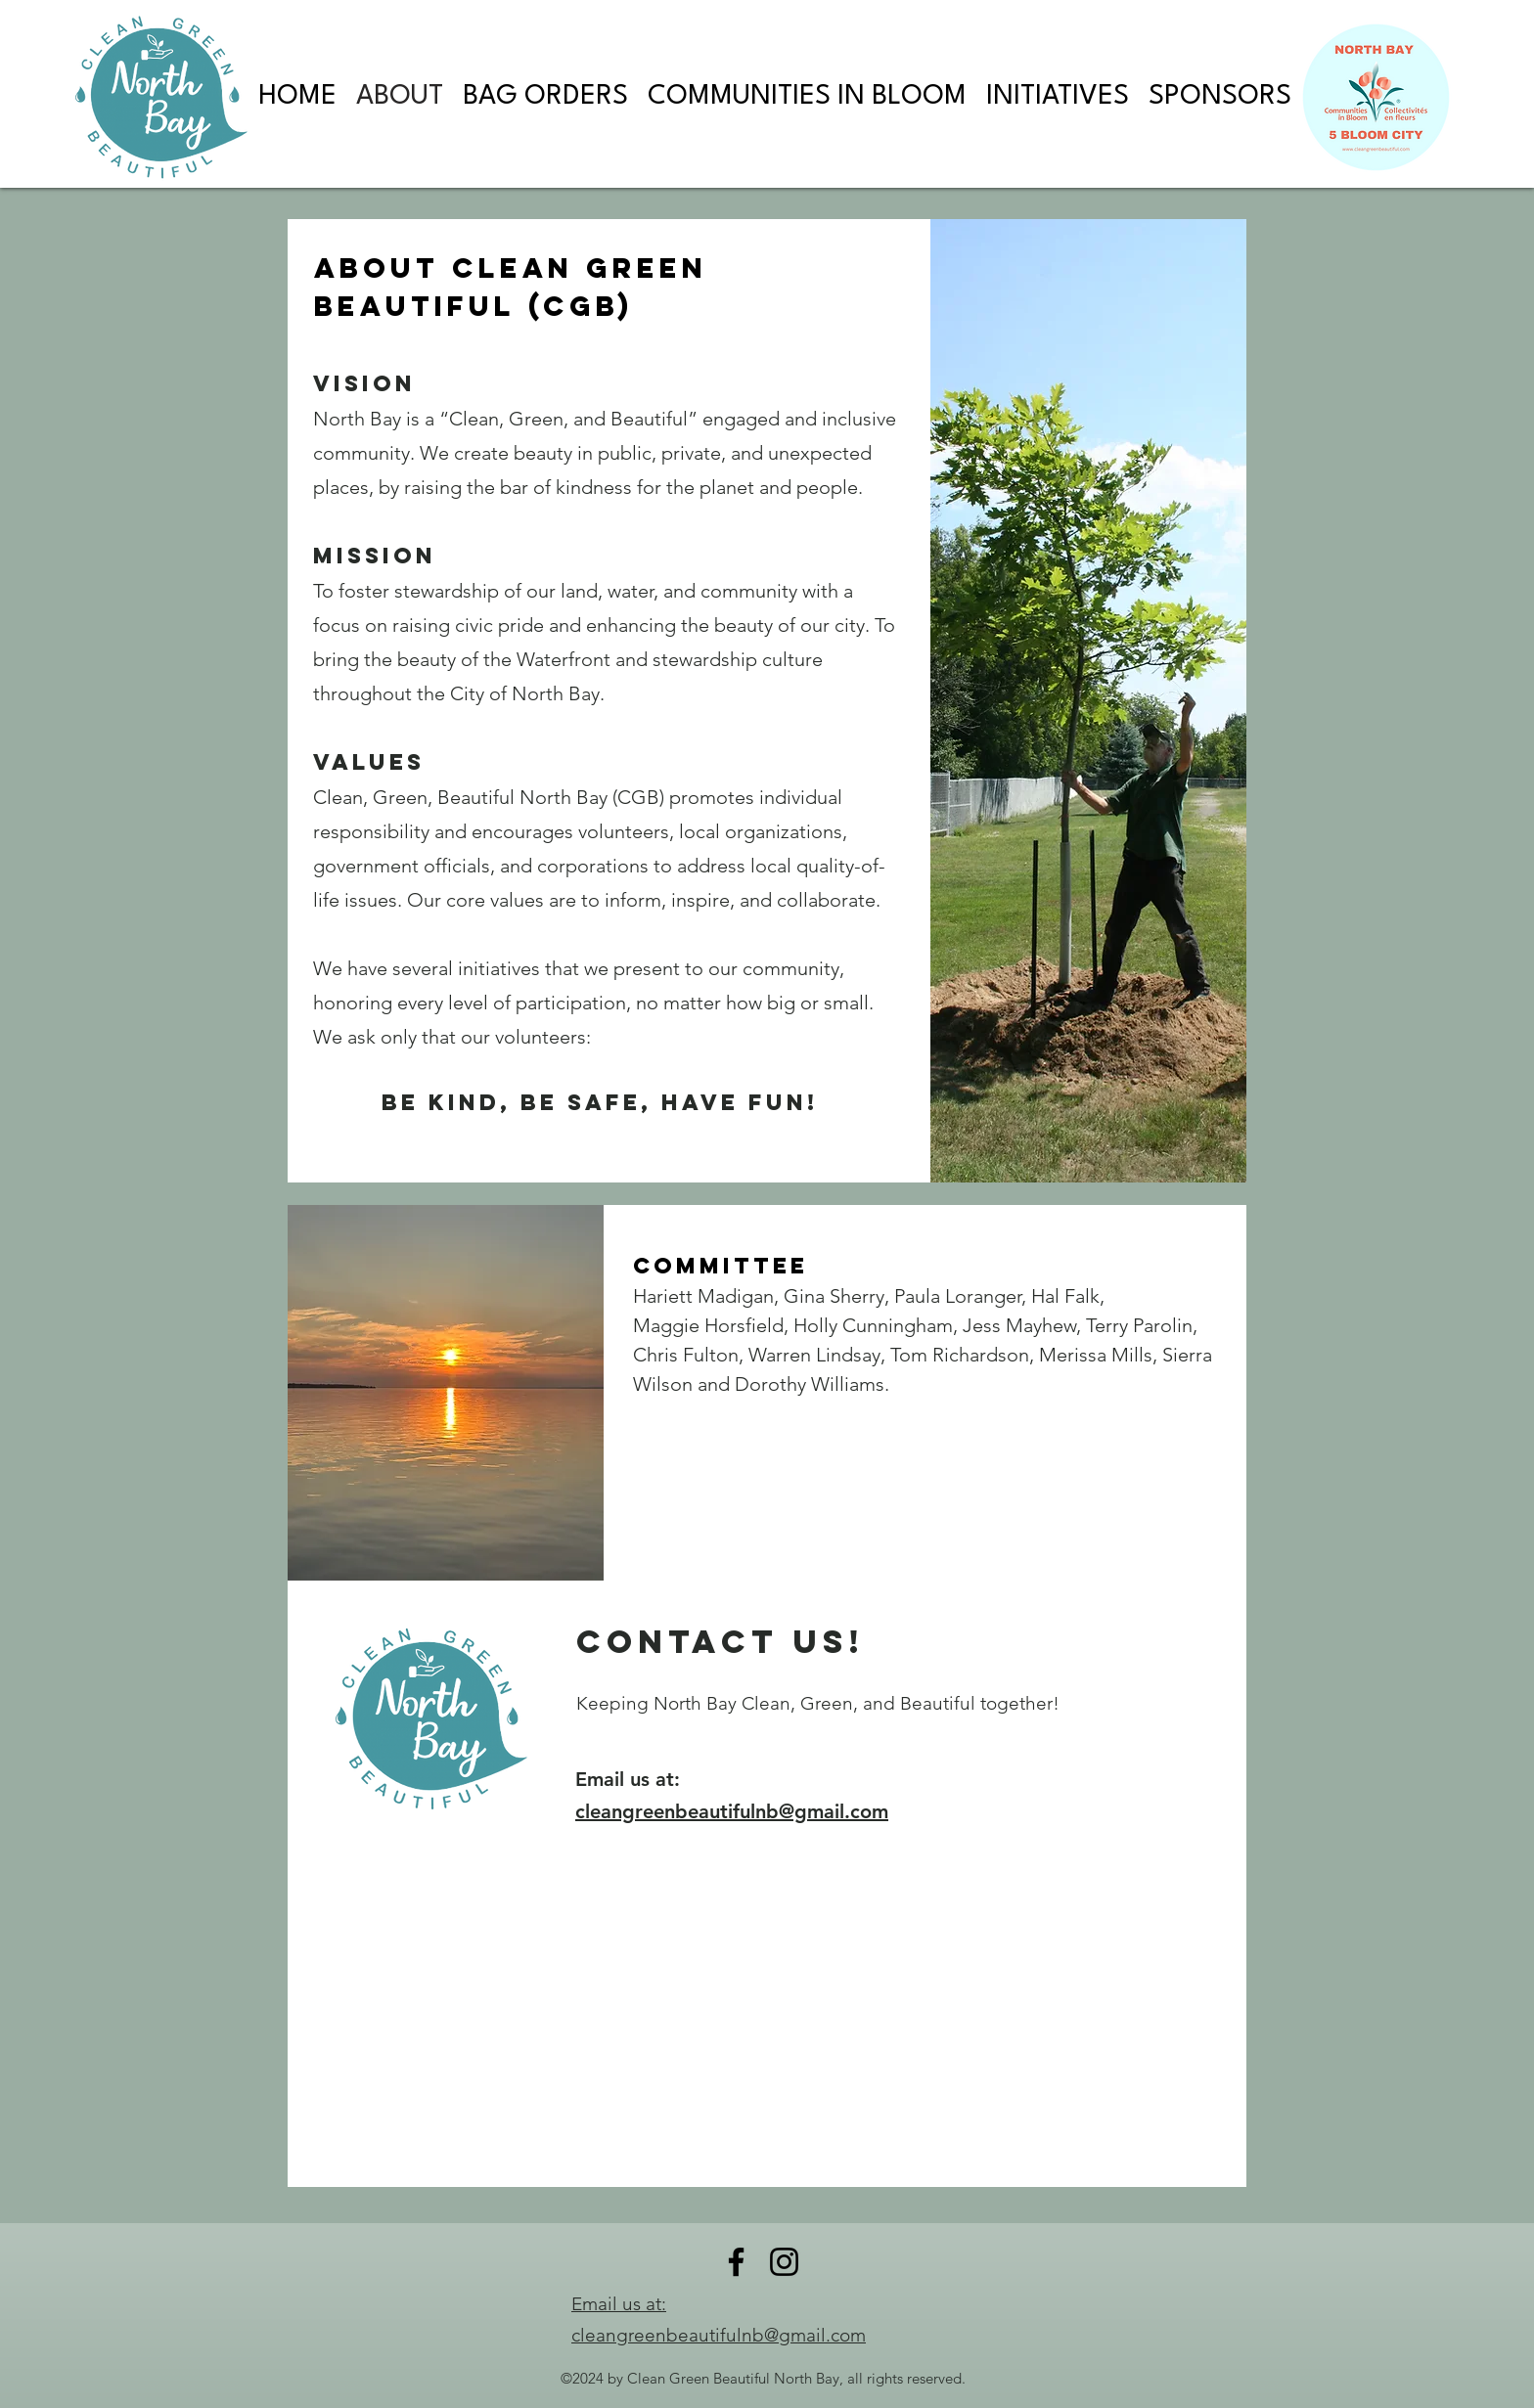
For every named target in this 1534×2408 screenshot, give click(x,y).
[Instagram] (784, 2262)
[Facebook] (736, 2262)
